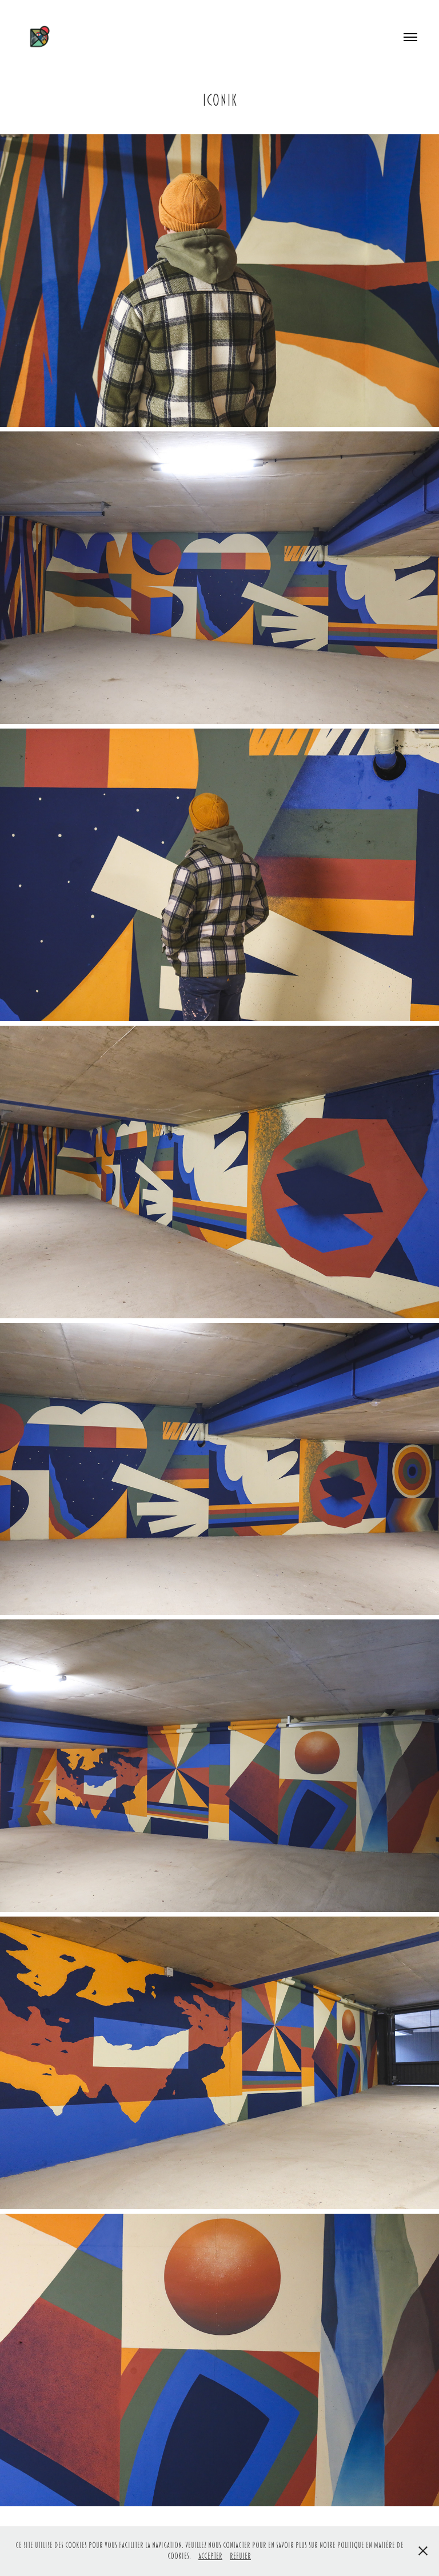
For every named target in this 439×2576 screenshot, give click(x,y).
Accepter (210, 2556)
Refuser (240, 2556)
